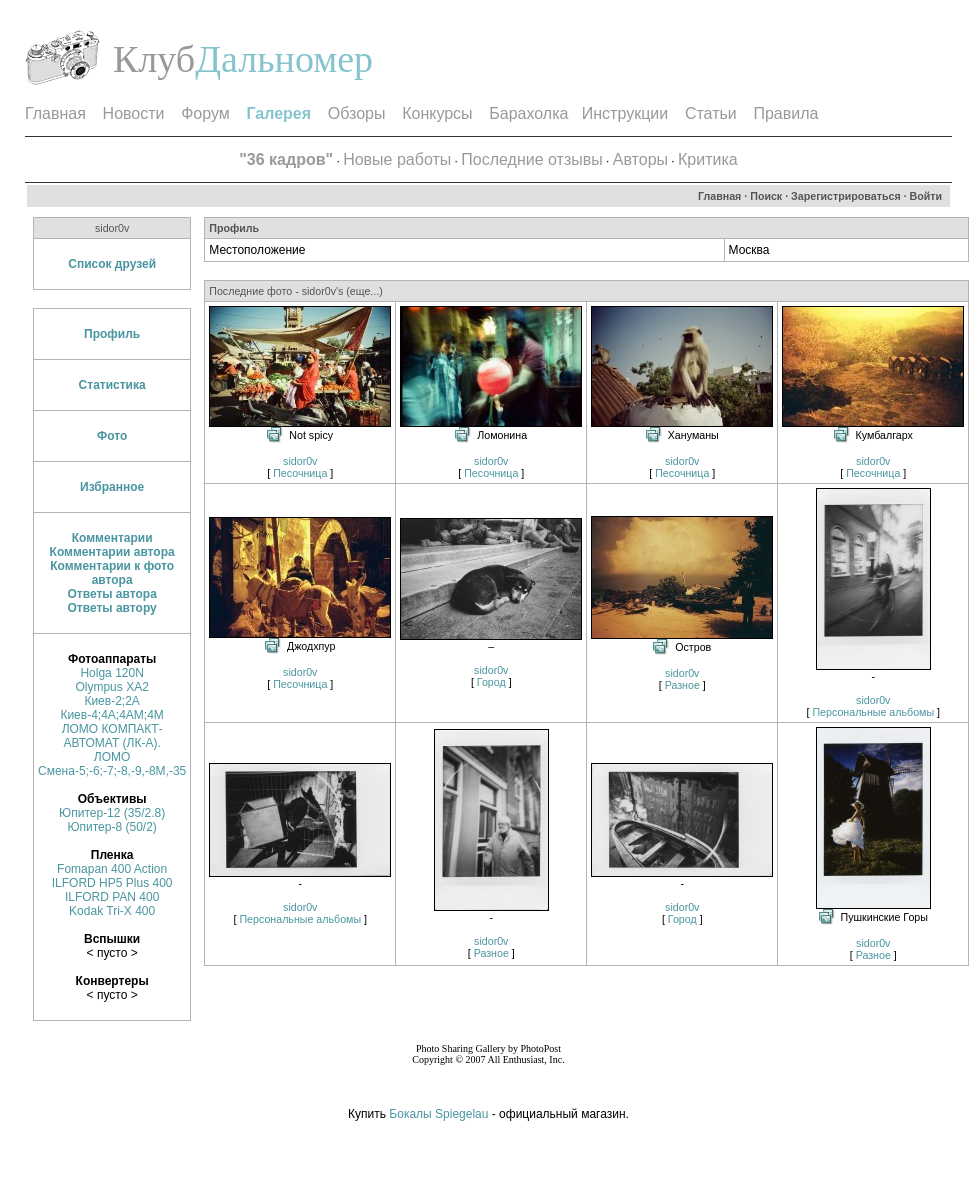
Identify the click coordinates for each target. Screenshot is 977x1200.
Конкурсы (437, 113)
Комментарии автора (112, 552)
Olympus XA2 (111, 687)
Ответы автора (111, 594)
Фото (112, 436)
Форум (205, 113)
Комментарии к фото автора (112, 573)
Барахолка (528, 113)
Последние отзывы (531, 159)
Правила (785, 113)
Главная (55, 113)
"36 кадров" (286, 159)
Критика (708, 159)
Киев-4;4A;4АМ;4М (111, 715)
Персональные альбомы (873, 712)
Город (491, 682)
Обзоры (357, 113)
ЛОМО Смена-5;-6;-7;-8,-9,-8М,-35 (112, 764)
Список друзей (112, 264)
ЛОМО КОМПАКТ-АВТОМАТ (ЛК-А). (112, 736)
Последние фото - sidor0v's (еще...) (296, 291)
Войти (926, 196)
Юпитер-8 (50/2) (111, 827)
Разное (682, 685)
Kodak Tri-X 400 (112, 911)
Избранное (112, 487)
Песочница (300, 473)
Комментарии (112, 538)
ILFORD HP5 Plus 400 (112, 883)
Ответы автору (112, 608)
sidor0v (300, 461)
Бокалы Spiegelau (440, 1114)
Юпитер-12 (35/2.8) (112, 813)
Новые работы (397, 159)
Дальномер (284, 59)
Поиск (766, 196)
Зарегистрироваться (846, 196)
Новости (134, 113)
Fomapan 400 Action (112, 869)
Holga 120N (111, 673)
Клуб (154, 59)
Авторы (640, 159)
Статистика (112, 385)
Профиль (112, 334)
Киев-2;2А (111, 701)
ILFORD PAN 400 (112, 897)
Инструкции (625, 113)
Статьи (711, 113)
